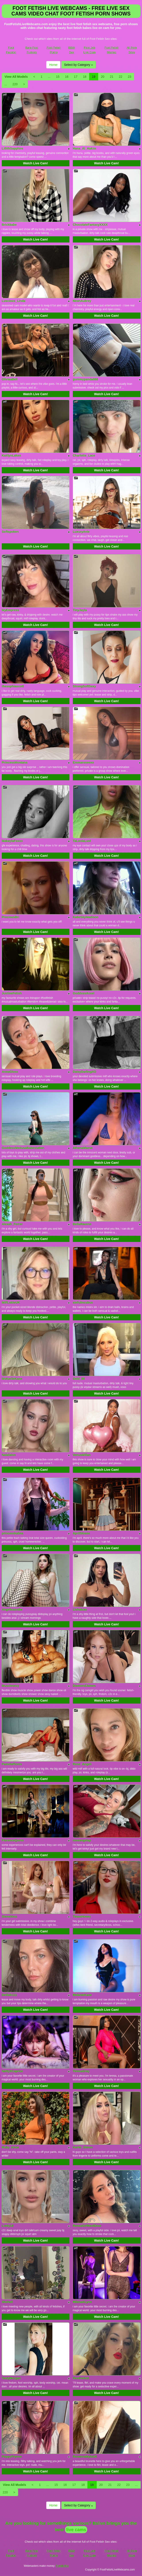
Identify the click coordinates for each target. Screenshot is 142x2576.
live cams (76, 2529)
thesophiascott (13, 686)
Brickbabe (9, 224)
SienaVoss (9, 1916)
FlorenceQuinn (13, 1840)
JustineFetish (12, 993)
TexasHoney (82, 1916)
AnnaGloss (10, 1071)
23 (129, 76)
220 (14, 84)
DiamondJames (84, 1685)
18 (84, 76)
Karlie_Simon (82, 2147)
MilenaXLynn (82, 2302)
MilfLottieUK (11, 1302)
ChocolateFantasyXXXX (90, 224)
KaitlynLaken (11, 455)
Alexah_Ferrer (12, 1224)
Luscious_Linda (13, 301)
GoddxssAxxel (83, 993)
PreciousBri (10, 917)
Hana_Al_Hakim (84, 148)
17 (75, 76)
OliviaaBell (10, 379)
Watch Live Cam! (35, 163)
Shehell (7, 2302)
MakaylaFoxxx (12, 841)
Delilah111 (9, 1995)
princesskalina (12, 1533)
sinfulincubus (83, 1302)
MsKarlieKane (12, 1378)
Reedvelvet (81, 2378)
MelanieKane (82, 1995)
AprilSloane (81, 1533)
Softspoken (10, 531)
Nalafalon (9, 1455)
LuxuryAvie (81, 531)
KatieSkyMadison (85, 917)
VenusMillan (82, 1455)
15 (57, 76)
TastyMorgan (11, 2378)
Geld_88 (79, 1378)
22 (120, 76)
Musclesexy (10, 1685)
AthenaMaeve (83, 1148)
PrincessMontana (14, 762)
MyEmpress (10, 610)
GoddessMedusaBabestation (23, 1148)
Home (53, 64)
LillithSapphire (12, 148)
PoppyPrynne (12, 2456)
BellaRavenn (82, 1224)
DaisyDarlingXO (84, 1071)
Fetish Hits (62, 2565)
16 (67, 76)
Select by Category (78, 64)
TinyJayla (80, 610)
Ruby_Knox (10, 2147)
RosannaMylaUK (85, 2456)
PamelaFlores (12, 1764)
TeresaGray (81, 2071)
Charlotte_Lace (84, 455)
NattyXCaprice (12, 2071)
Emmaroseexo (83, 762)
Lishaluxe (80, 1609)
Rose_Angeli (82, 1764)
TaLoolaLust (82, 841)
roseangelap (82, 1840)
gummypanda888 (85, 379)
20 (102, 76)
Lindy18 (7, 2225)
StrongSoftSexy (84, 686)
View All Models (16, 76)
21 (111, 76)
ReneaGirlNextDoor (87, 2225)
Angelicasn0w (12, 1609)
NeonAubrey (82, 301)
